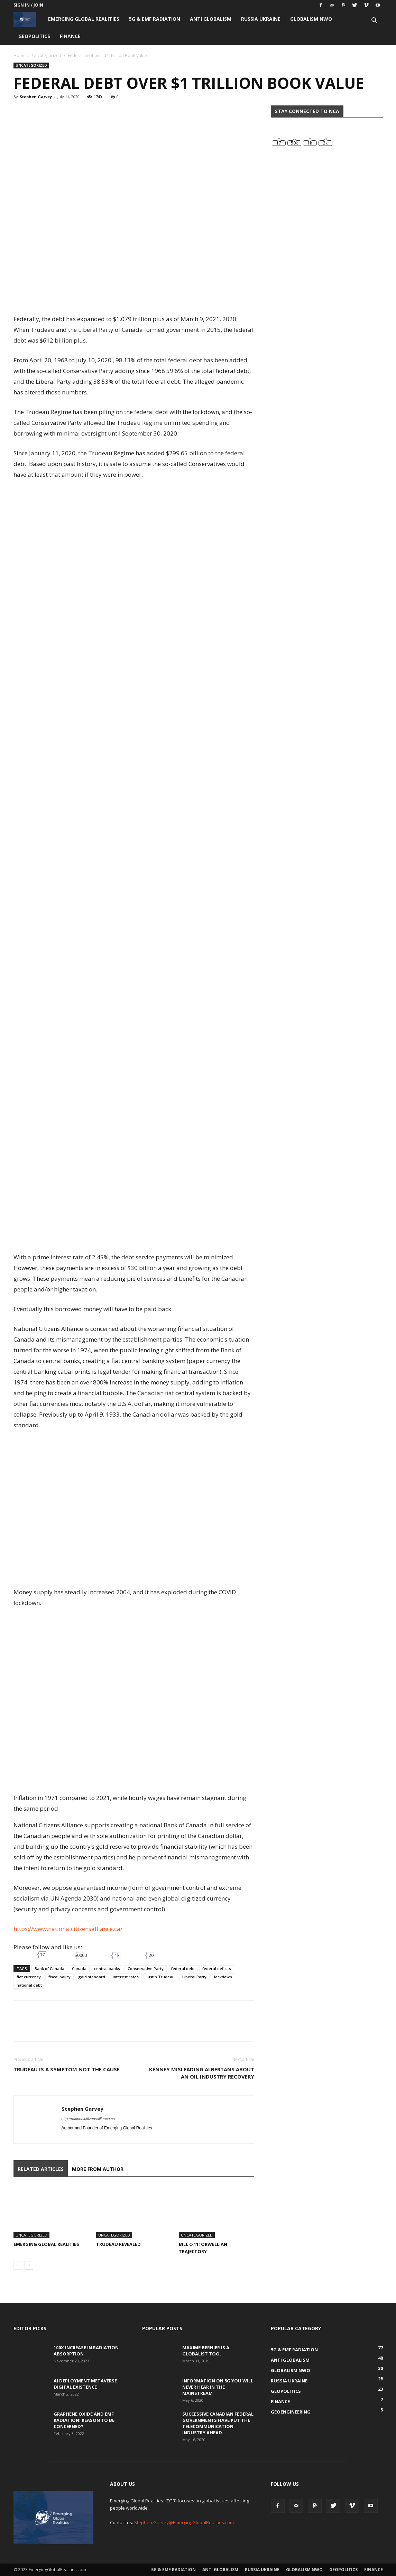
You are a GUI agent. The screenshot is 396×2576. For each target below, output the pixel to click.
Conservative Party (146, 1968)
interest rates (126, 1976)
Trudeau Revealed (118, 2244)
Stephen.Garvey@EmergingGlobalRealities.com (184, 2522)
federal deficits (216, 1968)
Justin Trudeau (160, 1976)
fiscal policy (59, 1976)
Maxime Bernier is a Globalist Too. (205, 2350)
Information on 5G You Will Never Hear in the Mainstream (217, 2387)
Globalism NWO (311, 19)
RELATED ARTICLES (41, 2169)
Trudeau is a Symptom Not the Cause (66, 2069)
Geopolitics (34, 36)
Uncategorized (46, 55)
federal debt (183, 1968)
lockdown (223, 1976)
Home (19, 55)
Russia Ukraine (260, 19)
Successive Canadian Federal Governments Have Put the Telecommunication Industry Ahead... (218, 2423)
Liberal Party (194, 1976)
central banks (107, 1968)
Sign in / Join (28, 5)
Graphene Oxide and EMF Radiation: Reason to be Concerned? (84, 2420)
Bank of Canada (49, 1968)
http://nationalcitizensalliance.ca (88, 2119)
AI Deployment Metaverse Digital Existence (85, 2384)
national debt (29, 1985)
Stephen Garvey (36, 96)
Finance (70, 36)
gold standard (91, 1976)
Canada (79, 1968)
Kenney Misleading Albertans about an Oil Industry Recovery (201, 2073)
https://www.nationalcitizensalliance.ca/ (67, 1929)
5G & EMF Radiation (154, 19)
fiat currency (29, 1976)
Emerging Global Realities (83, 19)
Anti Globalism (210, 19)
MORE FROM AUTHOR (97, 2169)
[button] (374, 21)
